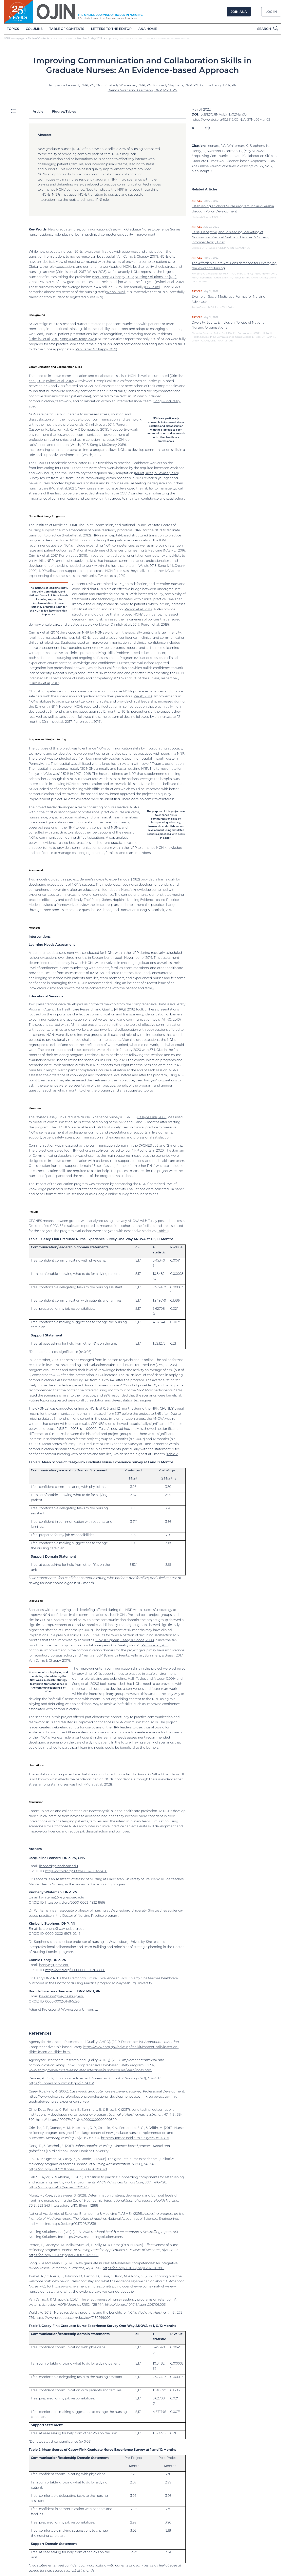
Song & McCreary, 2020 (78, 339)
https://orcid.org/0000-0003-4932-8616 (75, 1902)
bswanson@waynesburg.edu (61, 1996)
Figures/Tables (64, 111)
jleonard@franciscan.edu (58, 1866)
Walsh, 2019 (115, 292)
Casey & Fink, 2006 (151, 1117)
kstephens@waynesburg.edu (62, 1929)
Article (38, 111)
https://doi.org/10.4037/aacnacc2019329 (58, 2187)
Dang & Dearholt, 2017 (155, 910)
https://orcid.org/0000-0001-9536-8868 (75, 1970)
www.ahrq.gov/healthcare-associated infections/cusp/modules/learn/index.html (90, 2070)
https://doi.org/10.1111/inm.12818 (74, 2205)
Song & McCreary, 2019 (107, 445)
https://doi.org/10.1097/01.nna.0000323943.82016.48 (68, 2169)
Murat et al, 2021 (62, 488)
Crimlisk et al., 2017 (71, 272)
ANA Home (147, 29)
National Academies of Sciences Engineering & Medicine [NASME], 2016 (129, 550)
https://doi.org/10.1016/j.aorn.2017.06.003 (135, 2304)
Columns (34, 29)
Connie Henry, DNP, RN (218, 85)
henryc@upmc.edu (54, 1965)
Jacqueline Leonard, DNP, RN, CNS (75, 85)
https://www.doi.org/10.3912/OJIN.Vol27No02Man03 (231, 119)
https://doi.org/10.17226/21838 (73, 2224)
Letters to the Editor (111, 29)
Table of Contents (66, 29)
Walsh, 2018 (96, 272)
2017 (54, 632)
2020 (94, 1684)
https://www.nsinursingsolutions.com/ (93, 2237)
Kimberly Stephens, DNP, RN (175, 85)
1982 (135, 879)
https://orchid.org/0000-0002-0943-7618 (76, 1871)
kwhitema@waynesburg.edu (61, 1897)
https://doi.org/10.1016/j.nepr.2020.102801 (133, 2268)
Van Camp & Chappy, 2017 (137, 256)
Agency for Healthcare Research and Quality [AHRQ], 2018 (89, 1009)
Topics (13, 29)
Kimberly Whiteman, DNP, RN (127, 85)
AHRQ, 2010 (171, 1019)
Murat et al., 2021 (98, 1784)
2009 (171, 1678)
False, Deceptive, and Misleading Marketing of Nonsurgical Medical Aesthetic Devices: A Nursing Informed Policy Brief (230, 237)
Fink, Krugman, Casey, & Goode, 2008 (125, 1640)
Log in (271, 12)
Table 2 (172, 1454)
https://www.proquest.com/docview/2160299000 (73, 2318)
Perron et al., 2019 (72, 555)
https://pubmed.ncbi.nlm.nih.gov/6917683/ (61, 2083)
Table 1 (162, 1231)
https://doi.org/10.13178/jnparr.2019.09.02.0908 (64, 2255)
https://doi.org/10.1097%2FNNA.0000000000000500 (76, 2120)
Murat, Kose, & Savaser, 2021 (156, 473)
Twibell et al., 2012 (169, 282)
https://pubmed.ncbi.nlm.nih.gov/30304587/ (135, 2138)
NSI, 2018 (152, 287)
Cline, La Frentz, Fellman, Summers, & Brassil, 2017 (144, 1655)
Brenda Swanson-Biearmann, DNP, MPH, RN (143, 90)
